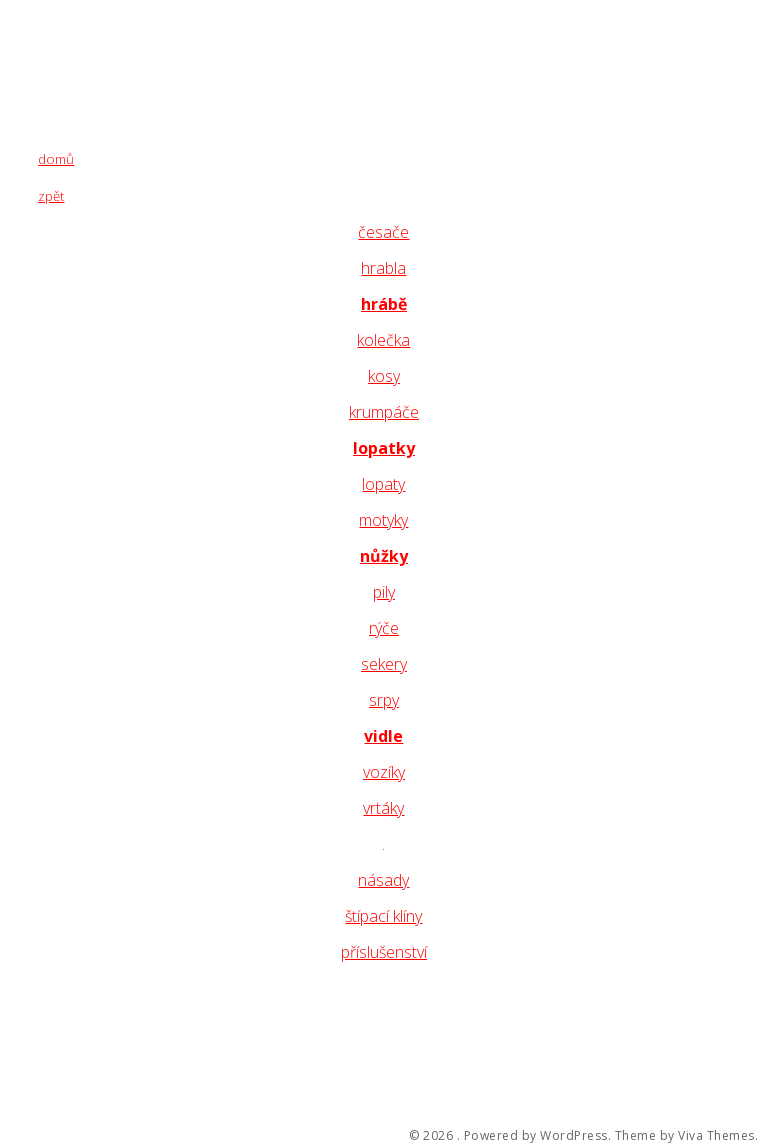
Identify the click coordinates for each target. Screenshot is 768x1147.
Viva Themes (716, 1136)
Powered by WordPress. (538, 1136)
